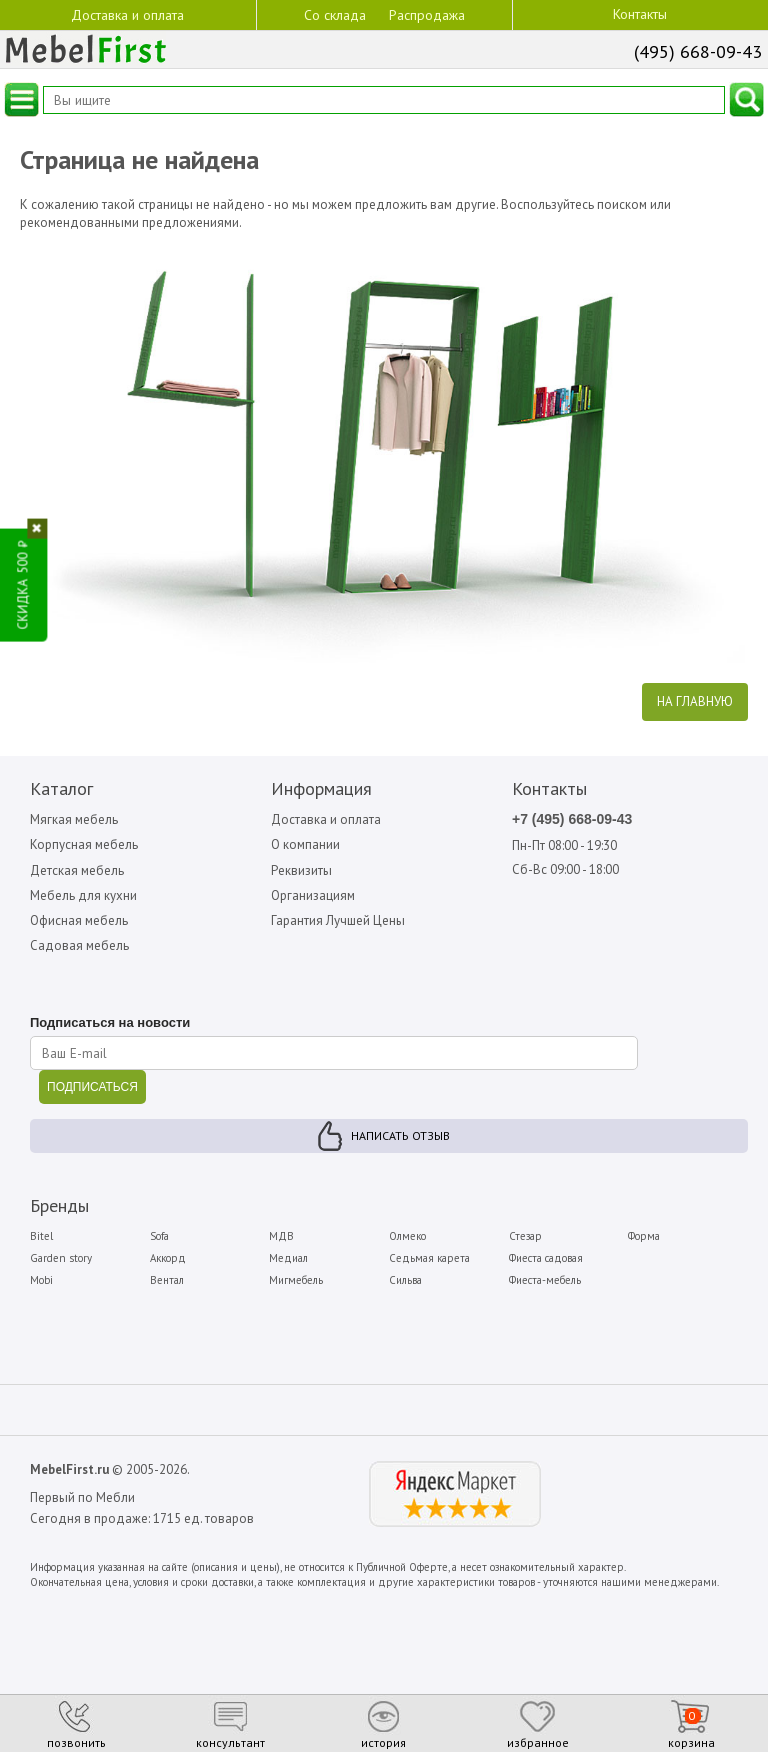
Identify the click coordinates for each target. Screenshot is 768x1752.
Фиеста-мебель (545, 1280)
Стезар (525, 1236)
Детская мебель (77, 870)
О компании (305, 844)
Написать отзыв (400, 1135)
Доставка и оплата (127, 14)
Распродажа (427, 15)
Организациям (313, 895)
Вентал (167, 1280)
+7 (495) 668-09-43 (572, 819)
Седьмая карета (429, 1258)
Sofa (159, 1236)
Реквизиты (301, 870)
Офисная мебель (79, 920)
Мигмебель (296, 1280)
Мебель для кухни (83, 895)
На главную (695, 701)
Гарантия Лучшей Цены (338, 920)
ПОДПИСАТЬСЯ (92, 1087)
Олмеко (407, 1236)
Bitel (41, 1236)
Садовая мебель (79, 945)
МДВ (281, 1236)
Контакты (640, 14)
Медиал (288, 1258)
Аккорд (168, 1258)
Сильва (405, 1280)
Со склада (335, 14)
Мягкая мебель (74, 819)
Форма (644, 1236)
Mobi (41, 1280)
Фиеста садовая (546, 1258)
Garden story (61, 1258)
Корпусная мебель (84, 844)
